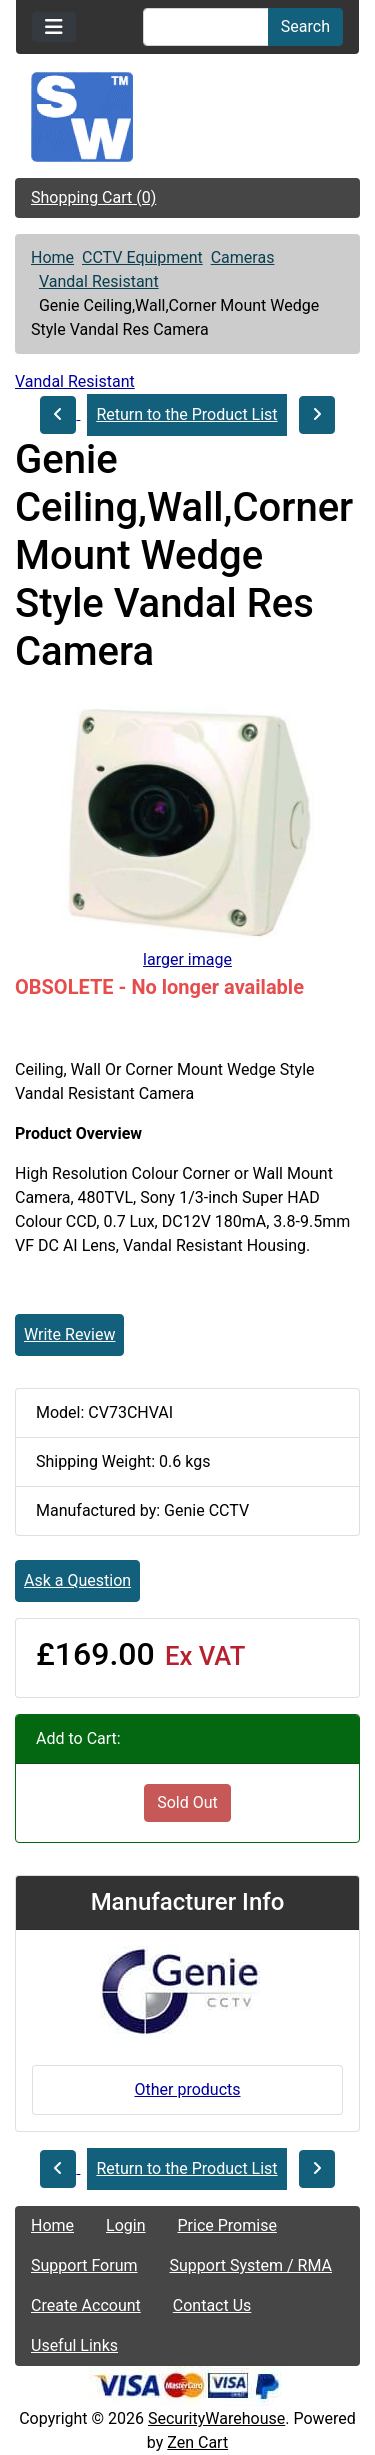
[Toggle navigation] (54, 27)
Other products (187, 2089)
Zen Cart (197, 2442)
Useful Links (74, 2345)
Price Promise (227, 2225)
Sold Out (187, 1802)
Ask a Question (77, 1580)
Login (125, 2225)
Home (52, 257)
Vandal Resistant (99, 281)
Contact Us (212, 2305)
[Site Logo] (187, 117)
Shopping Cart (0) (93, 197)
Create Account (86, 2305)
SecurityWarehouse (216, 2418)
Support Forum (84, 2265)
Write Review (69, 1334)
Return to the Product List (186, 414)
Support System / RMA (251, 2265)
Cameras (243, 257)
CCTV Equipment (142, 257)
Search (305, 26)
